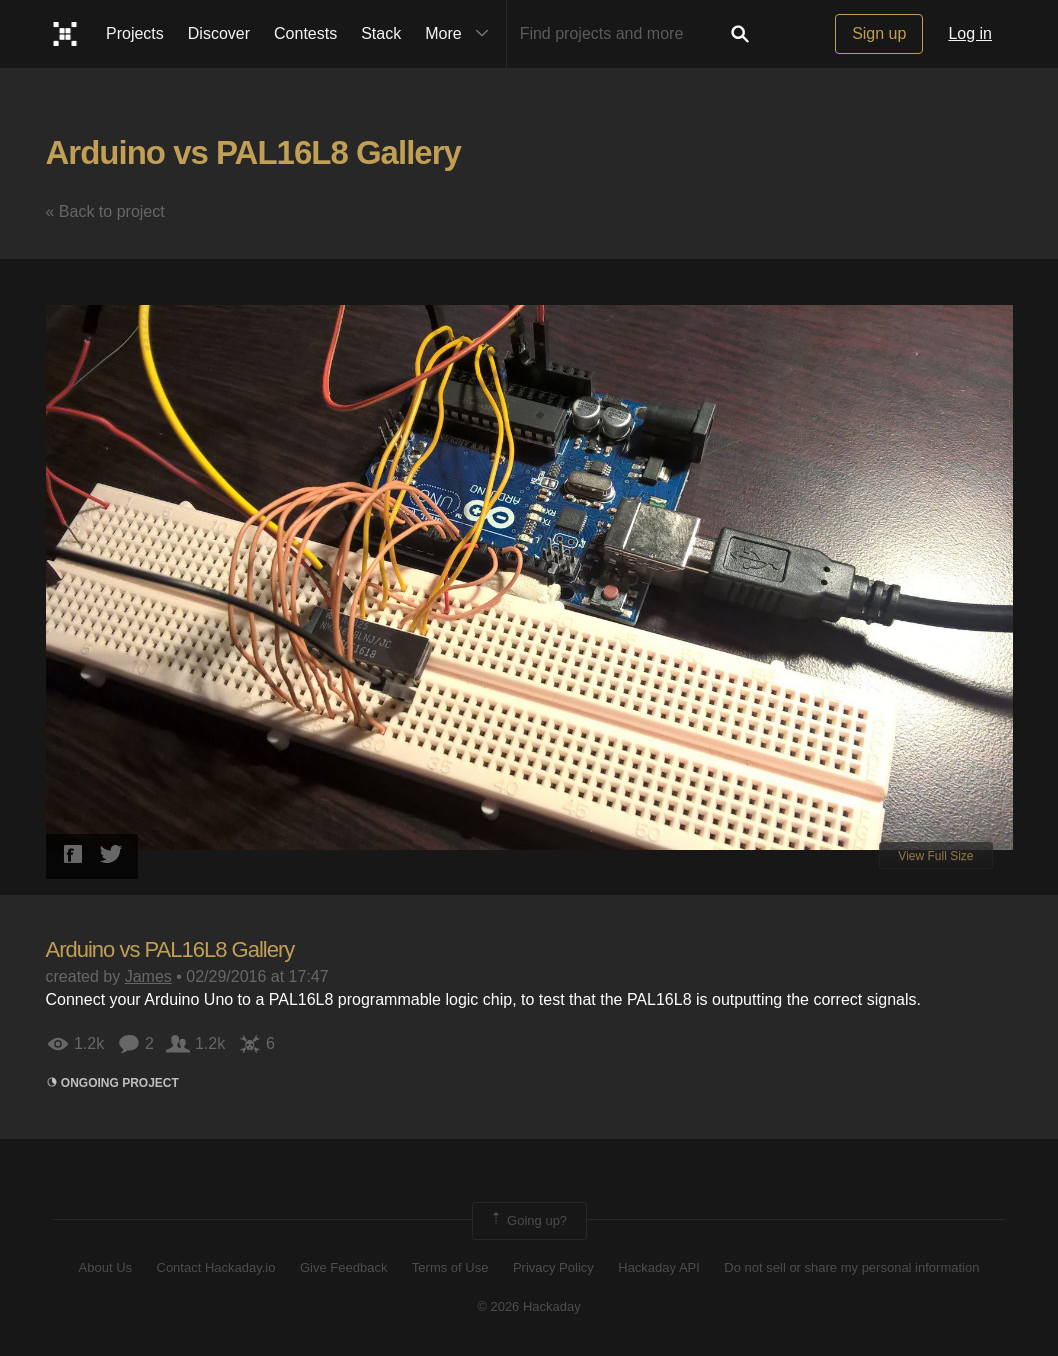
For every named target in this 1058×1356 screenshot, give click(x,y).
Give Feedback (343, 1267)
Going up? (528, 1221)
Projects (135, 33)
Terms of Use (450, 1267)
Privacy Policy (553, 1267)
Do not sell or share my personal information (851, 1267)
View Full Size (935, 856)
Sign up (879, 33)
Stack (381, 33)
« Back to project (105, 211)
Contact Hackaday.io (216, 1267)
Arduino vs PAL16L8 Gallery (253, 152)
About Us (105, 1267)
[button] (995, 293)
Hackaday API (659, 1267)
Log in (970, 33)
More (461, 34)
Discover (219, 33)
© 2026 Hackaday (529, 1306)
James (148, 976)
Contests (305, 33)
